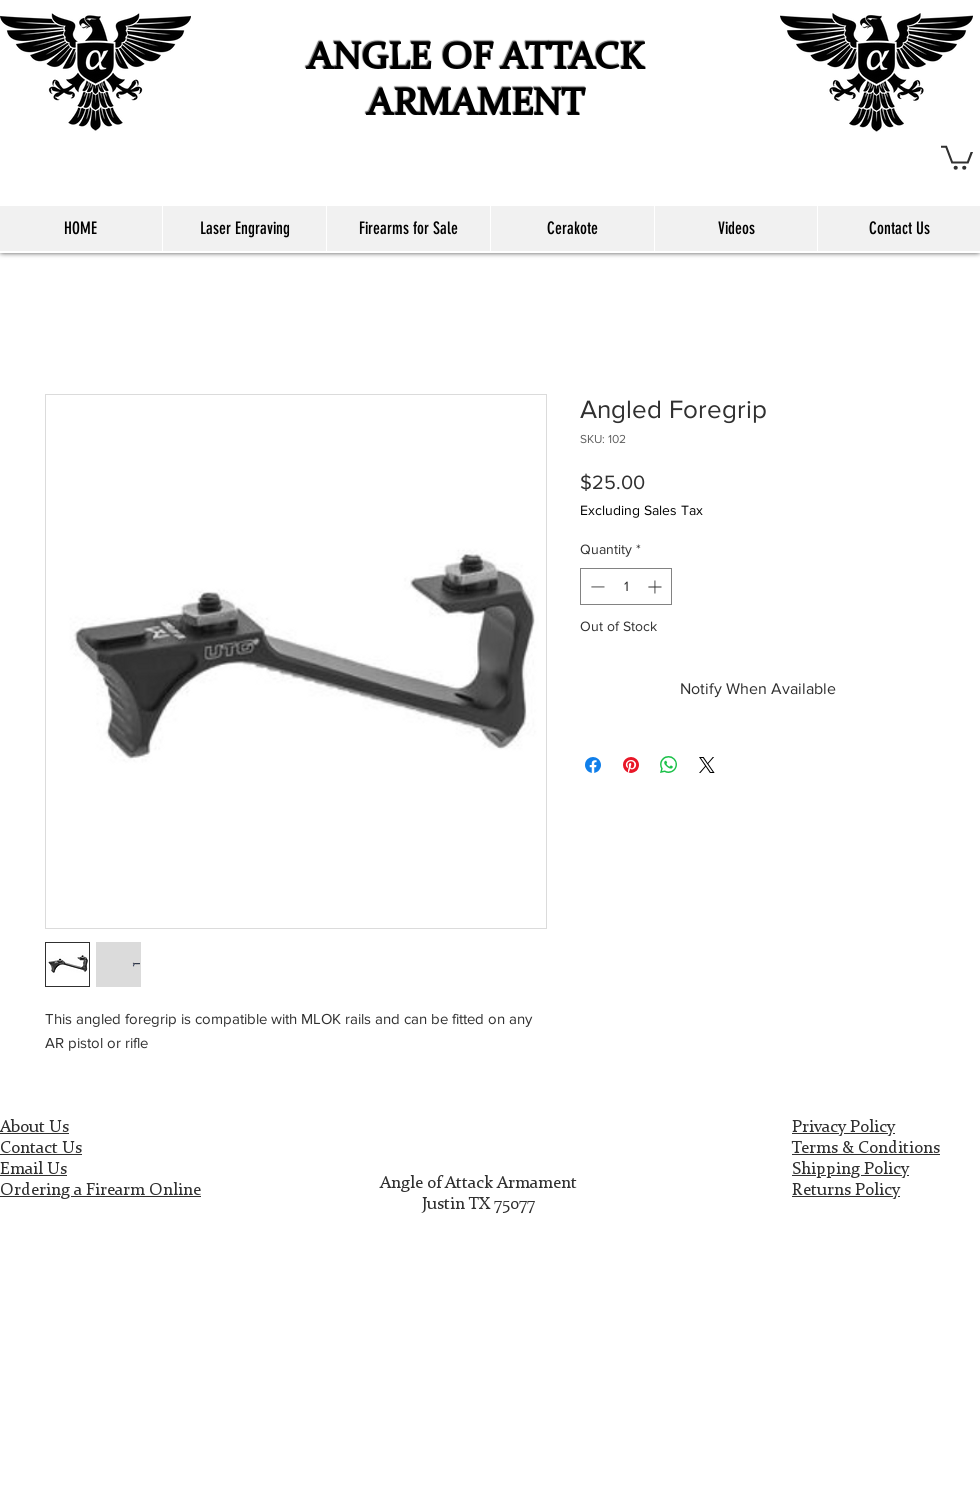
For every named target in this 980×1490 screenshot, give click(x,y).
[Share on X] (707, 765)
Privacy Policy (843, 1127)
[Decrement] (595, 586)
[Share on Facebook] (593, 765)
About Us (34, 1127)
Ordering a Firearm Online (100, 1190)
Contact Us (41, 1148)
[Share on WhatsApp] (669, 765)
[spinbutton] (626, 586)
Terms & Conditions (866, 1148)
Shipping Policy (850, 1169)
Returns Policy (846, 1190)
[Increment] (656, 586)
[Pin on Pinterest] (631, 765)
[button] (957, 156)
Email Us (33, 1169)
